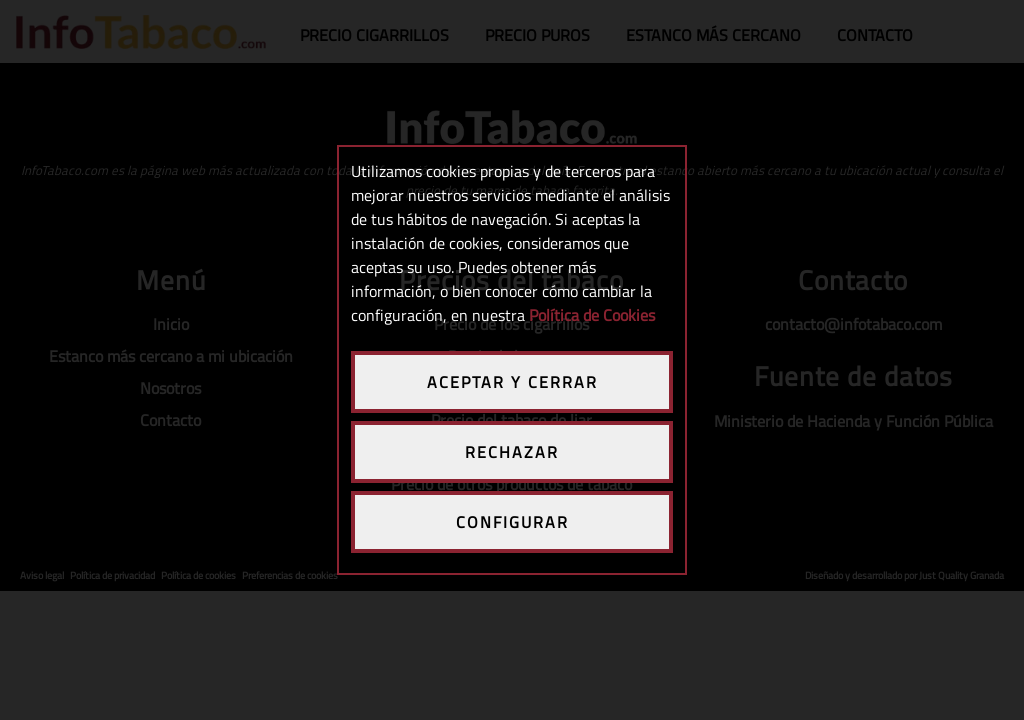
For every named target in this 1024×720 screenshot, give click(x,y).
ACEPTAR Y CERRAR (512, 382)
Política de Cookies (592, 315)
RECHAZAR (512, 452)
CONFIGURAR (512, 522)
